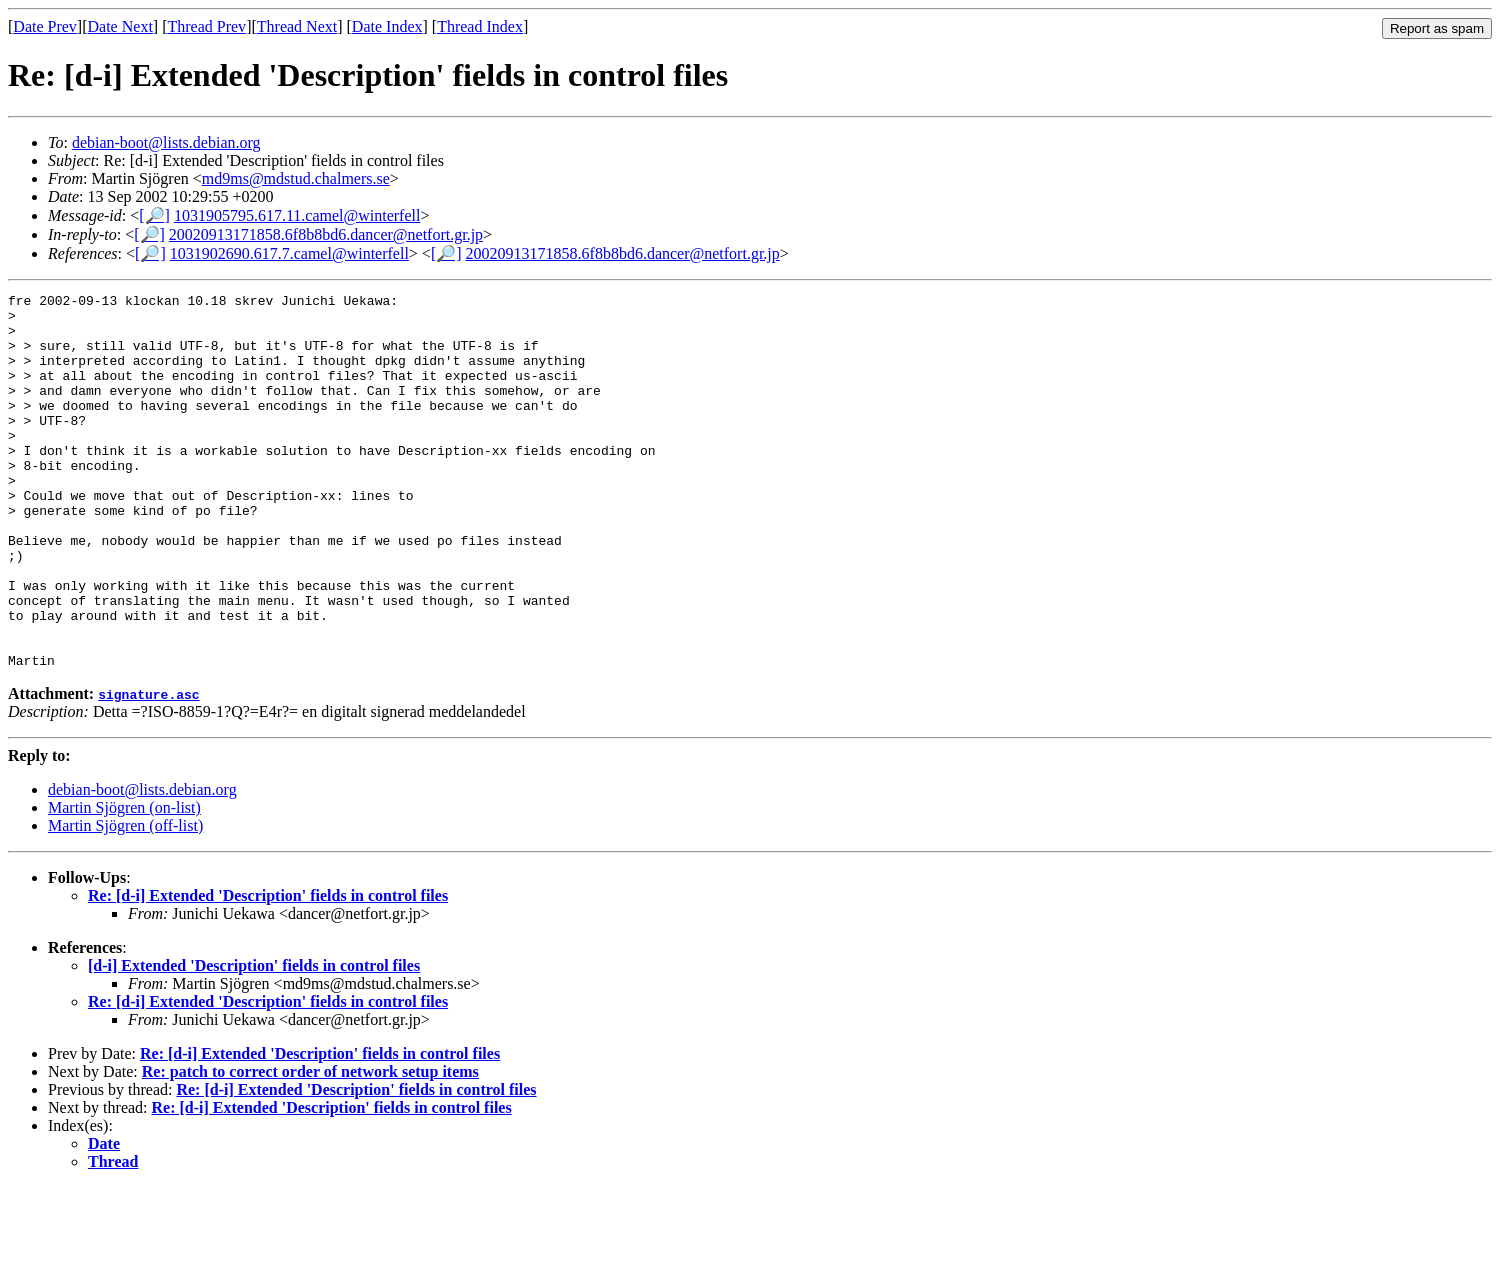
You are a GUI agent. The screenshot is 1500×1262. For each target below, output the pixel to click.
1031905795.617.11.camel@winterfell (297, 215)
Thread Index (480, 26)
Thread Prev (206, 26)
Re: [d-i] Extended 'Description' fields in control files (268, 970)
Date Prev (45, 26)
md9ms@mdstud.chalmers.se (296, 178)
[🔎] (154, 215)
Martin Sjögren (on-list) (124, 882)
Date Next (120, 26)
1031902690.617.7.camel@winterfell (289, 253)
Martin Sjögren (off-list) (125, 900)
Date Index (387, 26)
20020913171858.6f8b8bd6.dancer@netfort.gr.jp (326, 234)
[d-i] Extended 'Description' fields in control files (254, 1040)
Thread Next (297, 26)
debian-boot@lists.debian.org (166, 142)
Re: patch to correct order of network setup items (310, 1146)
